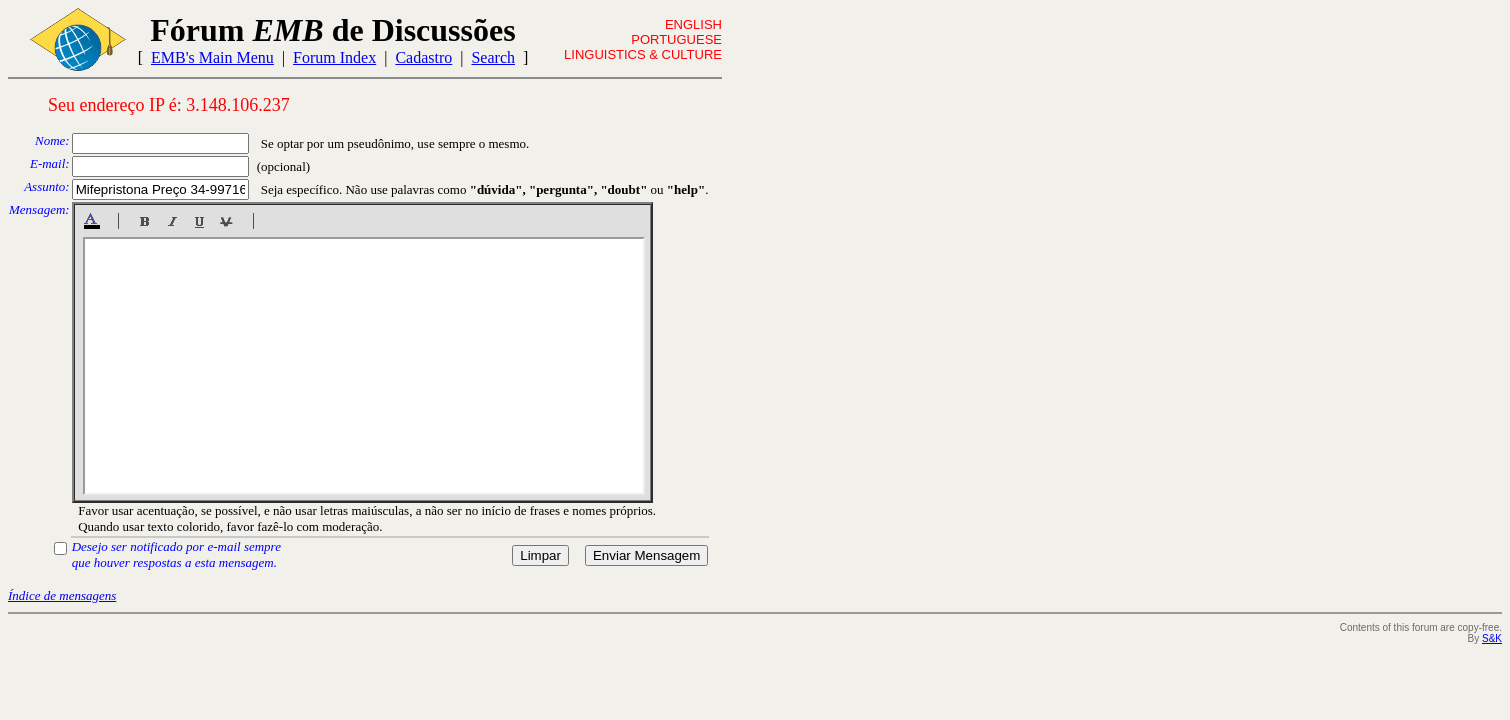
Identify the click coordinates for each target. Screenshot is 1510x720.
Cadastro (423, 57)
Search (493, 57)
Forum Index (334, 57)
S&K (1492, 638)
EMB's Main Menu (212, 57)
